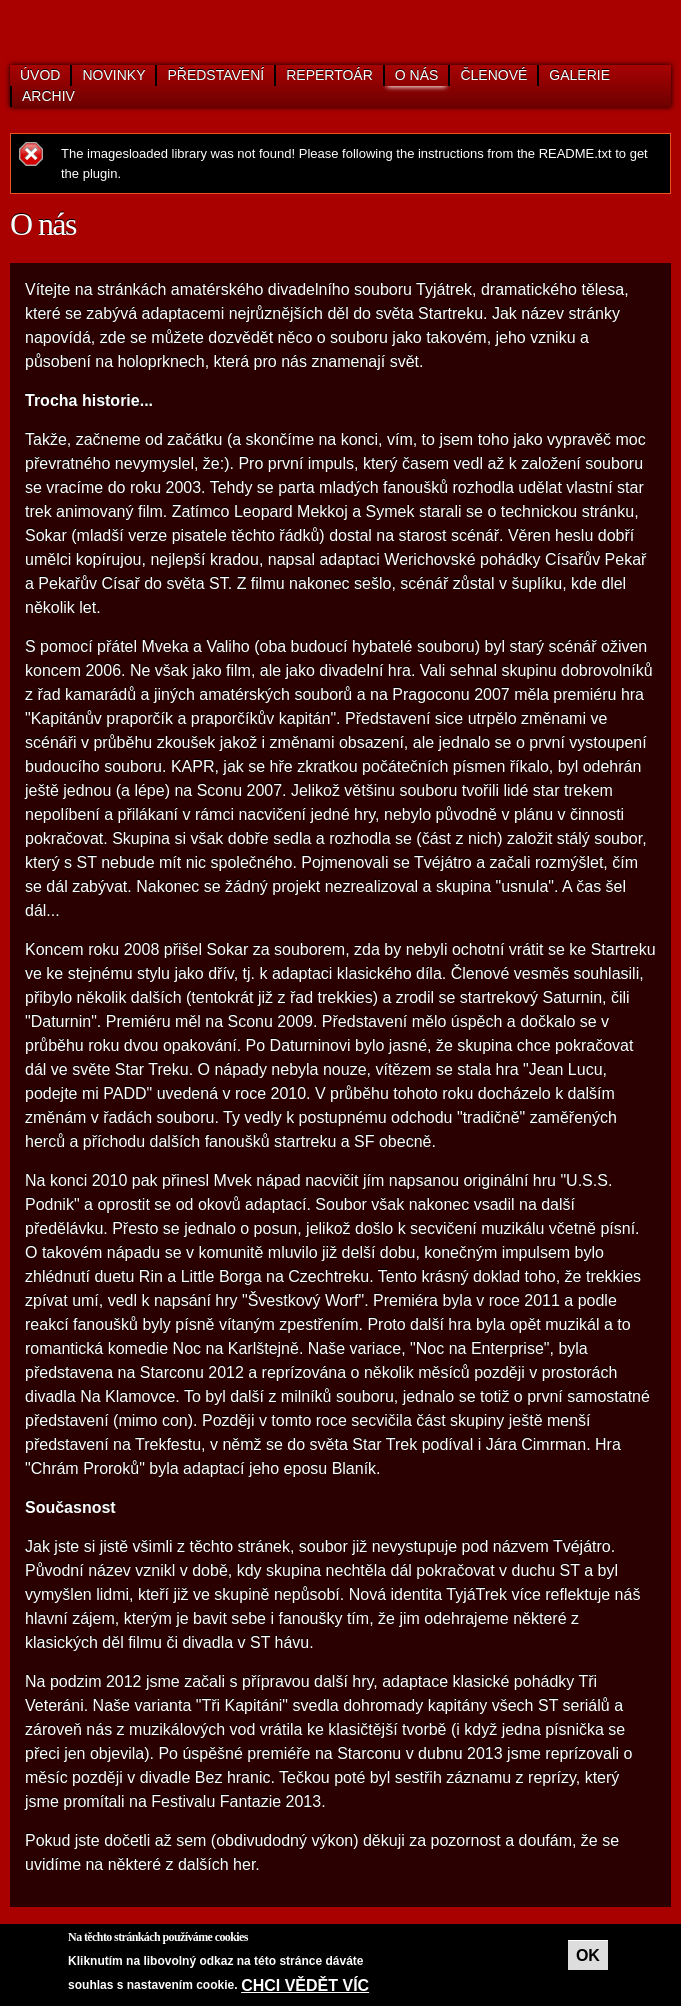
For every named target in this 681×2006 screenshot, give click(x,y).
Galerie (579, 75)
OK (588, 1955)
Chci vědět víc (305, 1985)
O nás (417, 75)
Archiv (48, 96)
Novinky (113, 75)
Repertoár (329, 75)
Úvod (40, 75)
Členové (493, 75)
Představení (215, 75)
